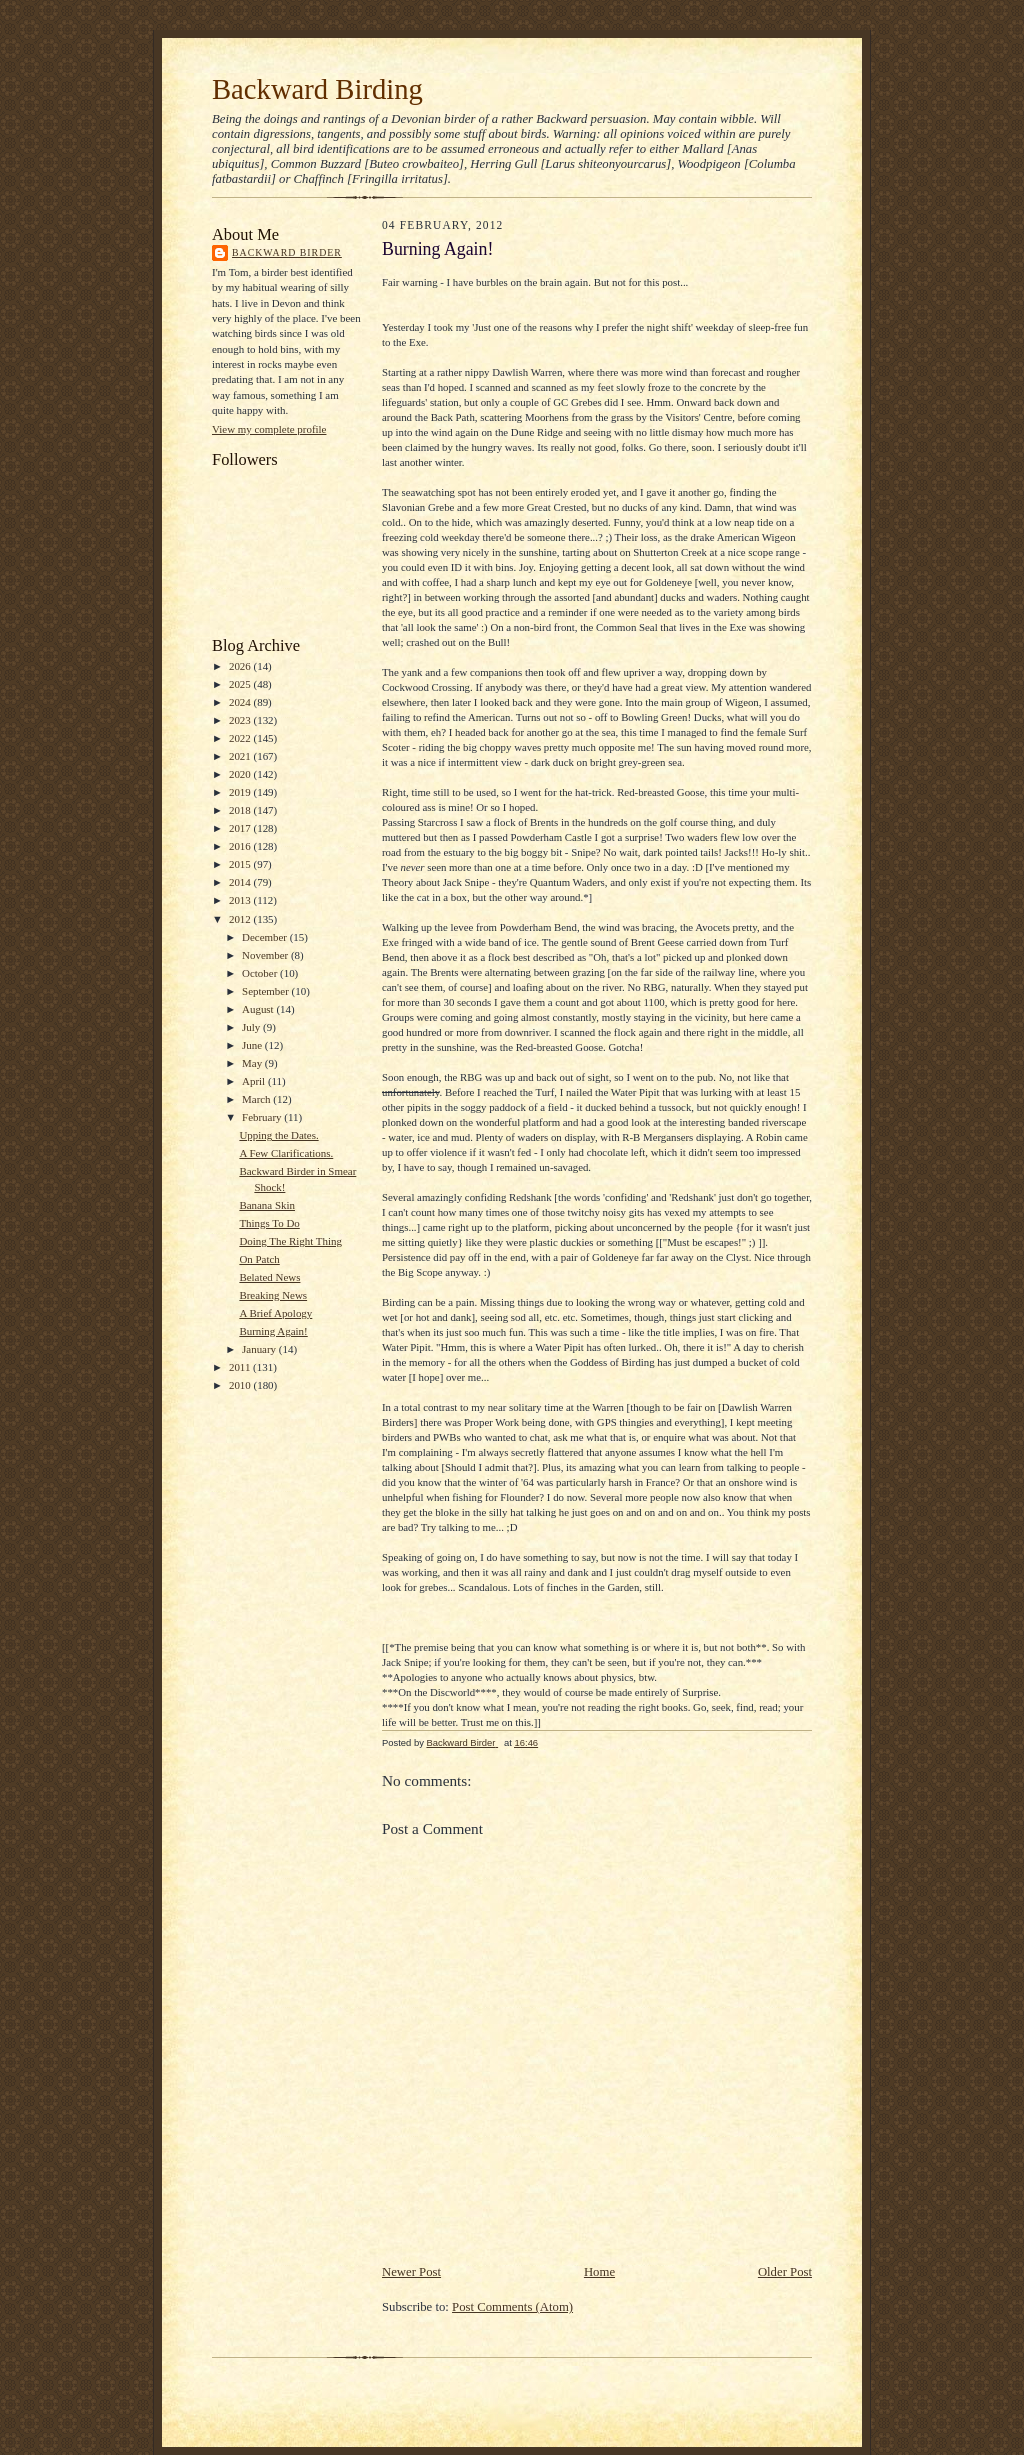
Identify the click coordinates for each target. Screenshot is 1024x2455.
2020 (241, 774)
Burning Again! (273, 1331)
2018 (241, 810)
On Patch (259, 1259)
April (255, 1081)
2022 (241, 738)
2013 (241, 900)
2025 (241, 684)
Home (599, 2272)
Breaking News (273, 1295)
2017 (241, 828)
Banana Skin (267, 1205)
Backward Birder (287, 252)
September (267, 991)
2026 (241, 666)
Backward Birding (317, 89)
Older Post (785, 2272)
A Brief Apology (275, 1313)
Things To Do (269, 1223)
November (266, 955)
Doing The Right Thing (290, 1241)
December (266, 937)
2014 (241, 882)
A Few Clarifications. (286, 1153)
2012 (241, 919)
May (253, 1063)
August (259, 1009)
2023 (241, 720)
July (252, 1027)
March (257, 1099)
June (253, 1045)
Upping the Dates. (278, 1135)
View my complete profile (269, 429)
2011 (241, 1367)
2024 (241, 702)
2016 (241, 846)
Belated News (269, 1277)
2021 (241, 756)
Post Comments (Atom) (512, 2307)
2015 (241, 864)
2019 (241, 792)
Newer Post (411, 2272)
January (260, 1349)
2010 (241, 1385)
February (263, 1117)
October (261, 973)
